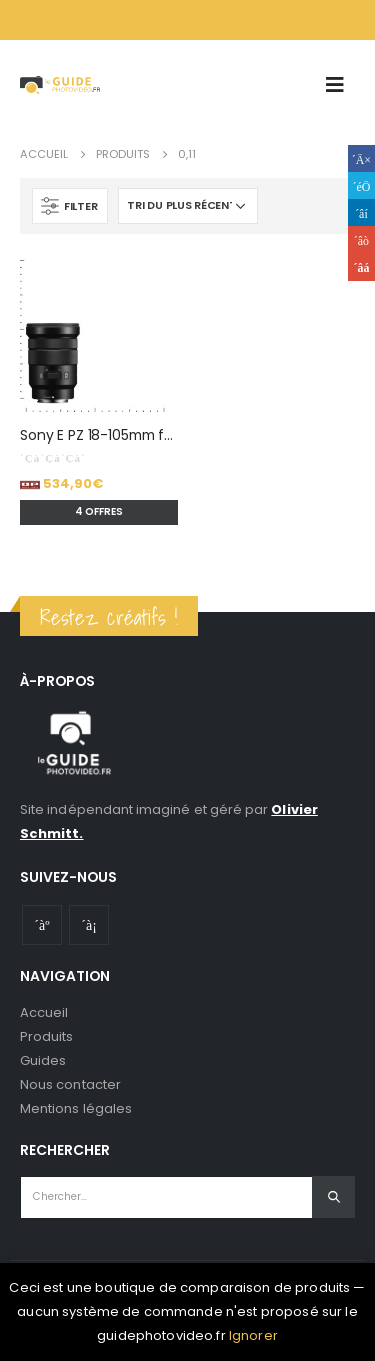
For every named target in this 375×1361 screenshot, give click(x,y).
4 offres (99, 511)
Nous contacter (70, 1084)
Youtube (42, 925)
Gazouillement (361, 185)
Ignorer (253, 1335)
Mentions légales (76, 1108)
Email (361, 267)
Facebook (361, 158)
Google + (361, 239)
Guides (43, 1060)
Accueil (44, 1012)
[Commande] (188, 206)
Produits (47, 1036)
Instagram (89, 925)
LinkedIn (361, 212)
